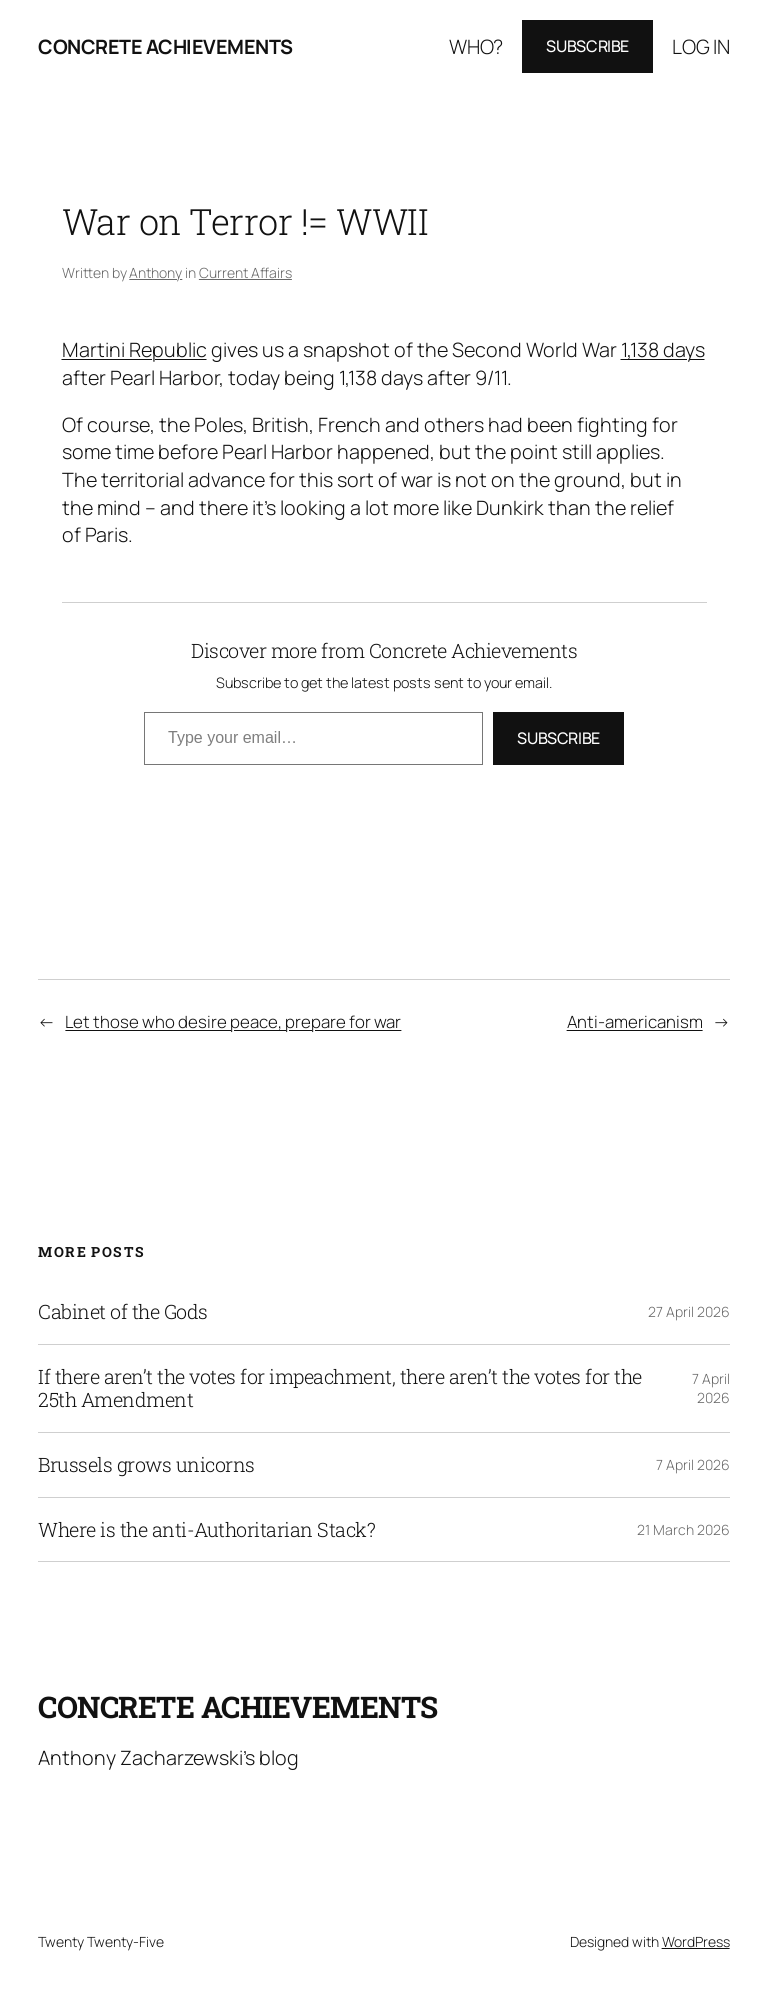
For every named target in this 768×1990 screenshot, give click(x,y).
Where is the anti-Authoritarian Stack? (206, 1530)
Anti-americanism (635, 1021)
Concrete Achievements (165, 46)
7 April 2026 (711, 1388)
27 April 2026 (689, 1311)
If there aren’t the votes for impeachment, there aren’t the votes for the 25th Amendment (340, 1388)
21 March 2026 (683, 1529)
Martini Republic (134, 349)
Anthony (155, 272)
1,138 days (663, 349)
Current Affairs (245, 272)
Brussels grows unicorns (146, 1465)
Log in (700, 46)
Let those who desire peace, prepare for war (233, 1021)
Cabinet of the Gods (123, 1312)
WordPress (696, 1941)
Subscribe (587, 46)
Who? (476, 46)
